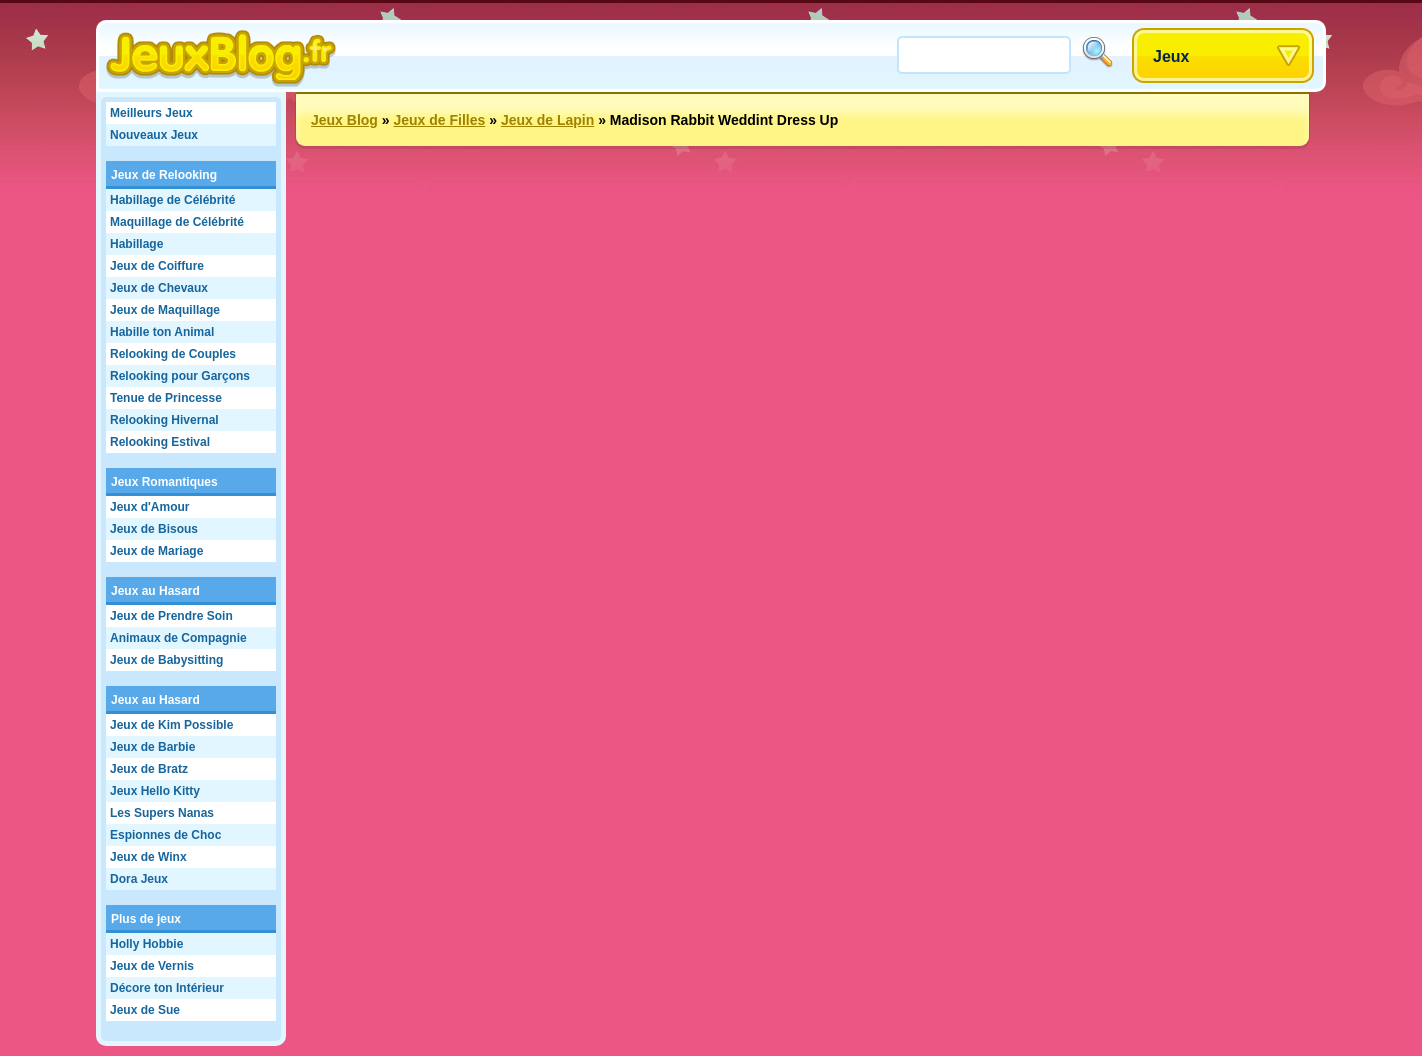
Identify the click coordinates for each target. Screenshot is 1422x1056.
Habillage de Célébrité (172, 200)
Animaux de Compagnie (178, 638)
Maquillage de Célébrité (177, 222)
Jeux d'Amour (150, 507)
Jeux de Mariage (156, 551)
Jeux (1171, 56)
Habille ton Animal (162, 332)
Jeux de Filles (439, 120)
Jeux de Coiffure (157, 266)
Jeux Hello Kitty (155, 791)
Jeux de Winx (148, 857)
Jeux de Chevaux (159, 288)
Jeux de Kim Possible (171, 725)
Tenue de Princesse (166, 398)
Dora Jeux (139, 879)
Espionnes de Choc (165, 835)
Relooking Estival (160, 442)
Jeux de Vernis (152, 966)
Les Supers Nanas (162, 813)
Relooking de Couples (173, 354)
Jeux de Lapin (547, 120)
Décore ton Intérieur (167, 988)
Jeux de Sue (145, 1010)
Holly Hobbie (146, 944)
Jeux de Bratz (149, 769)
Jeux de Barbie (152, 747)
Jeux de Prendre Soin (171, 616)
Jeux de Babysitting (166, 660)
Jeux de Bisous (154, 529)
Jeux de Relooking (164, 175)
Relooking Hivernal (164, 420)
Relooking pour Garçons (180, 376)
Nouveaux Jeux (154, 135)
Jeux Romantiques (164, 482)
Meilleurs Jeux (151, 113)
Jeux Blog (344, 120)
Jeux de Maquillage (165, 310)
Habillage (136, 244)
